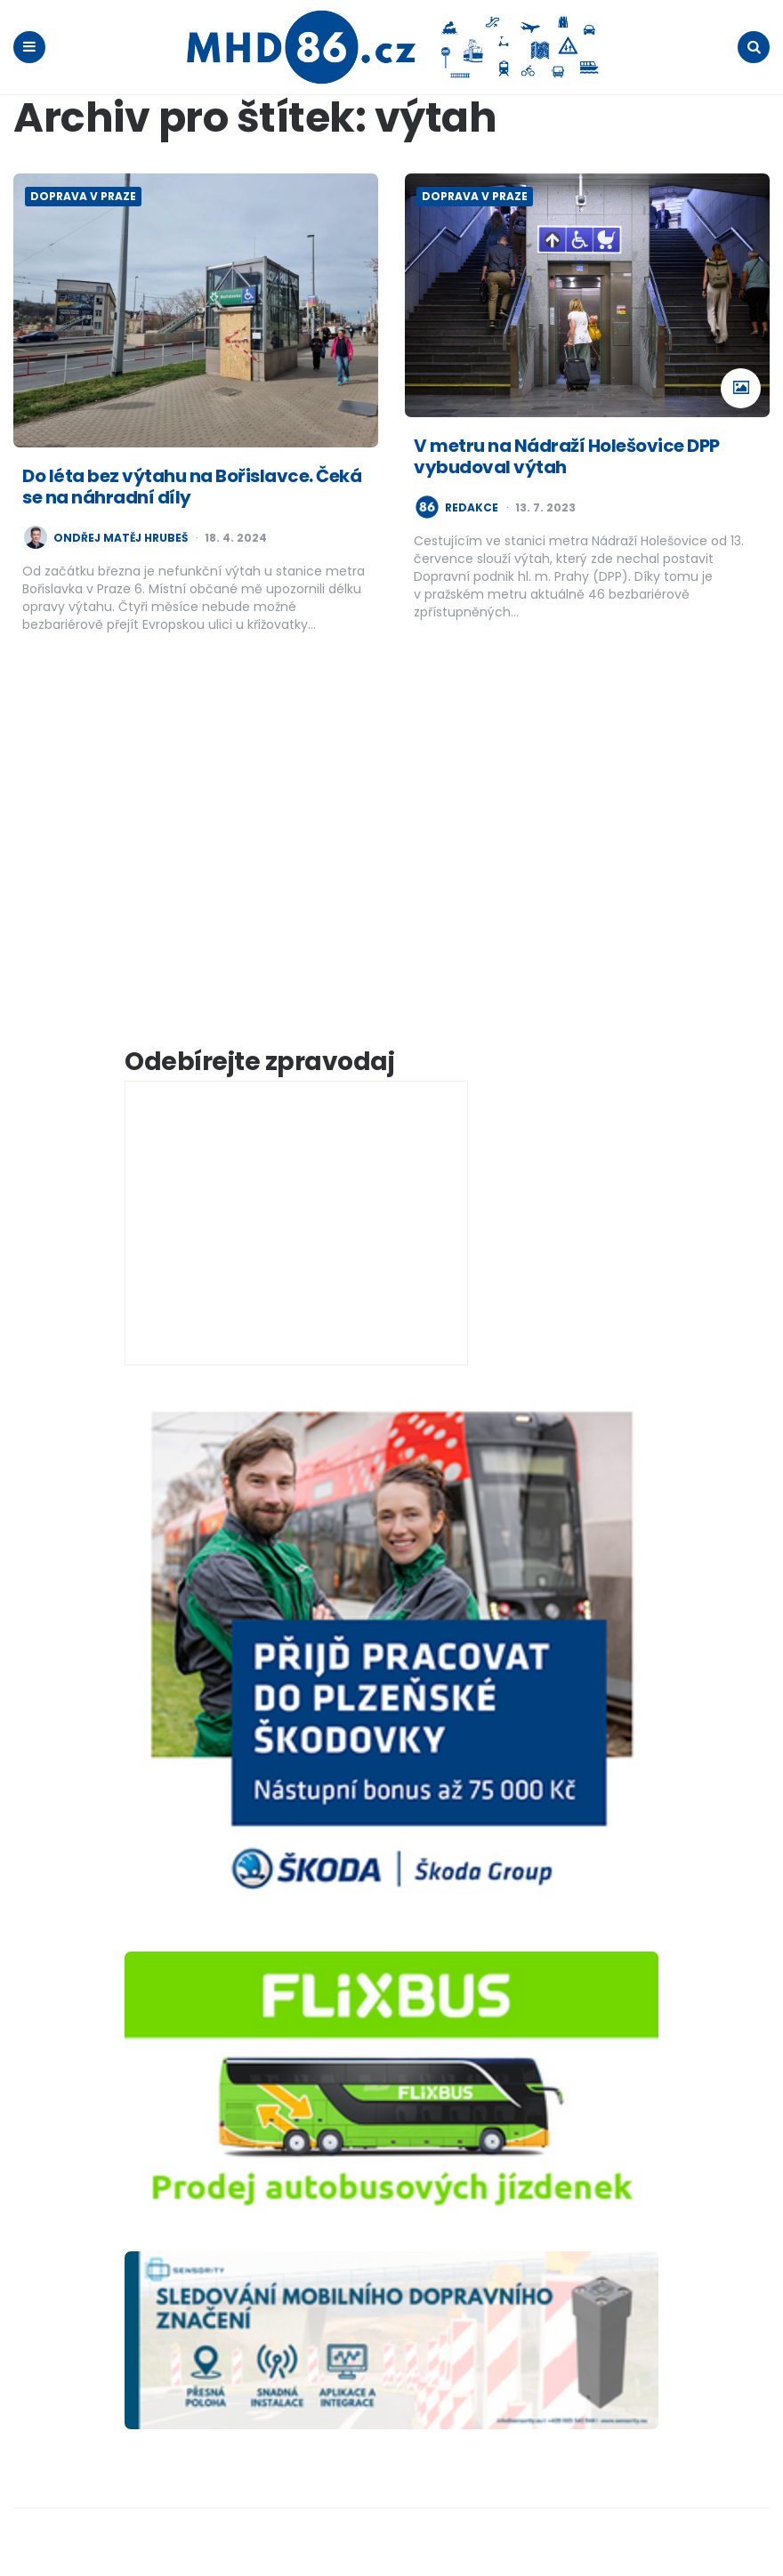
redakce (471, 507)
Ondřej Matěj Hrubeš (120, 537)
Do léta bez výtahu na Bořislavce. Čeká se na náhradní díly (191, 486)
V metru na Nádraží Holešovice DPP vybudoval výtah (567, 455)
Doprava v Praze (83, 195)
